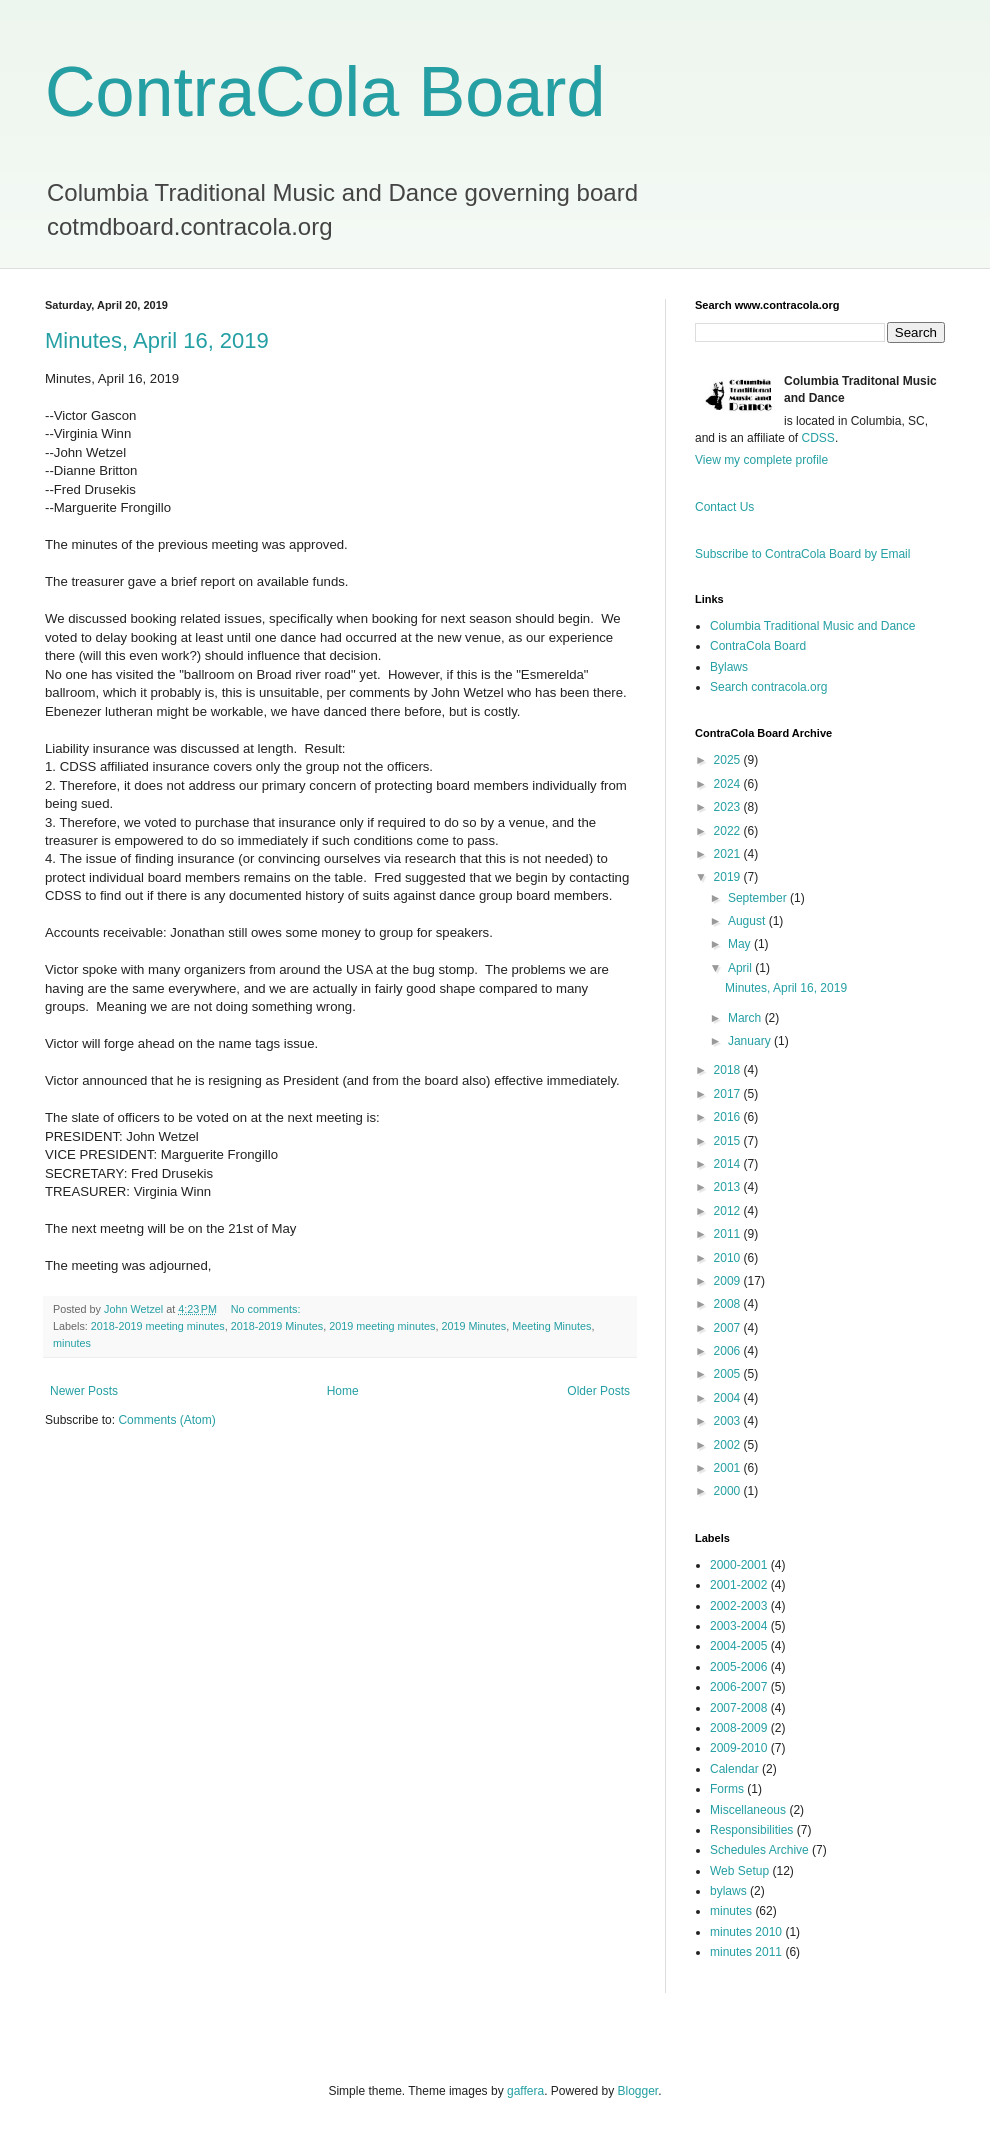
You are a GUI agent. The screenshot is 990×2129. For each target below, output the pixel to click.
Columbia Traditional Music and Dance (812, 626)
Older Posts (598, 1391)
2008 (729, 1304)
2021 (729, 854)
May (741, 944)
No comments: (267, 1309)
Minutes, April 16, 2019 (157, 340)
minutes (72, 1343)
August (748, 921)
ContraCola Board (325, 92)
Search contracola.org (768, 687)
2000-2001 (738, 1565)
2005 (729, 1374)
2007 (729, 1328)
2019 (729, 877)
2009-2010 (738, 1748)
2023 (729, 807)
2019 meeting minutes (382, 1326)
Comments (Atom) (166, 1420)
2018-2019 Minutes (277, 1326)
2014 (729, 1164)
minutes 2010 (746, 1932)
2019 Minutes (473, 1326)
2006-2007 (738, 1687)
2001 (729, 1468)
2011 (729, 1234)
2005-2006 (738, 1667)
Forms (727, 1789)
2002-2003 (738, 1606)
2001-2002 (738, 1585)
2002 (729, 1445)
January (751, 1041)
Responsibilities (751, 1830)
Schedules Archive (759, 1850)
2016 (729, 1117)
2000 (729, 1491)
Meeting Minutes (551, 1326)
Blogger (638, 2091)
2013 (729, 1187)
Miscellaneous (748, 1810)
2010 (729, 1258)
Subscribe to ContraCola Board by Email (802, 554)
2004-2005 (738, 1646)
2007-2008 (738, 1708)
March (746, 1018)
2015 (729, 1141)
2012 (729, 1211)
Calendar (734, 1769)
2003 (729, 1421)
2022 (729, 831)
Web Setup (739, 1871)
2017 (729, 1094)
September (759, 898)
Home (343, 1391)
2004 (729, 1398)
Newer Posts (84, 1391)
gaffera (525, 2091)
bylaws (728, 1891)
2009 (729, 1281)
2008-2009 (738, 1728)
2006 (729, 1351)
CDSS (818, 438)
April (741, 968)
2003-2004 (738, 1626)
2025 (729, 760)
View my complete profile (761, 460)
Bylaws (729, 667)
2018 (729, 1070)
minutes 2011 (746, 1952)
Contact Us (724, 507)
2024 (729, 784)
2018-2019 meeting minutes (158, 1326)
